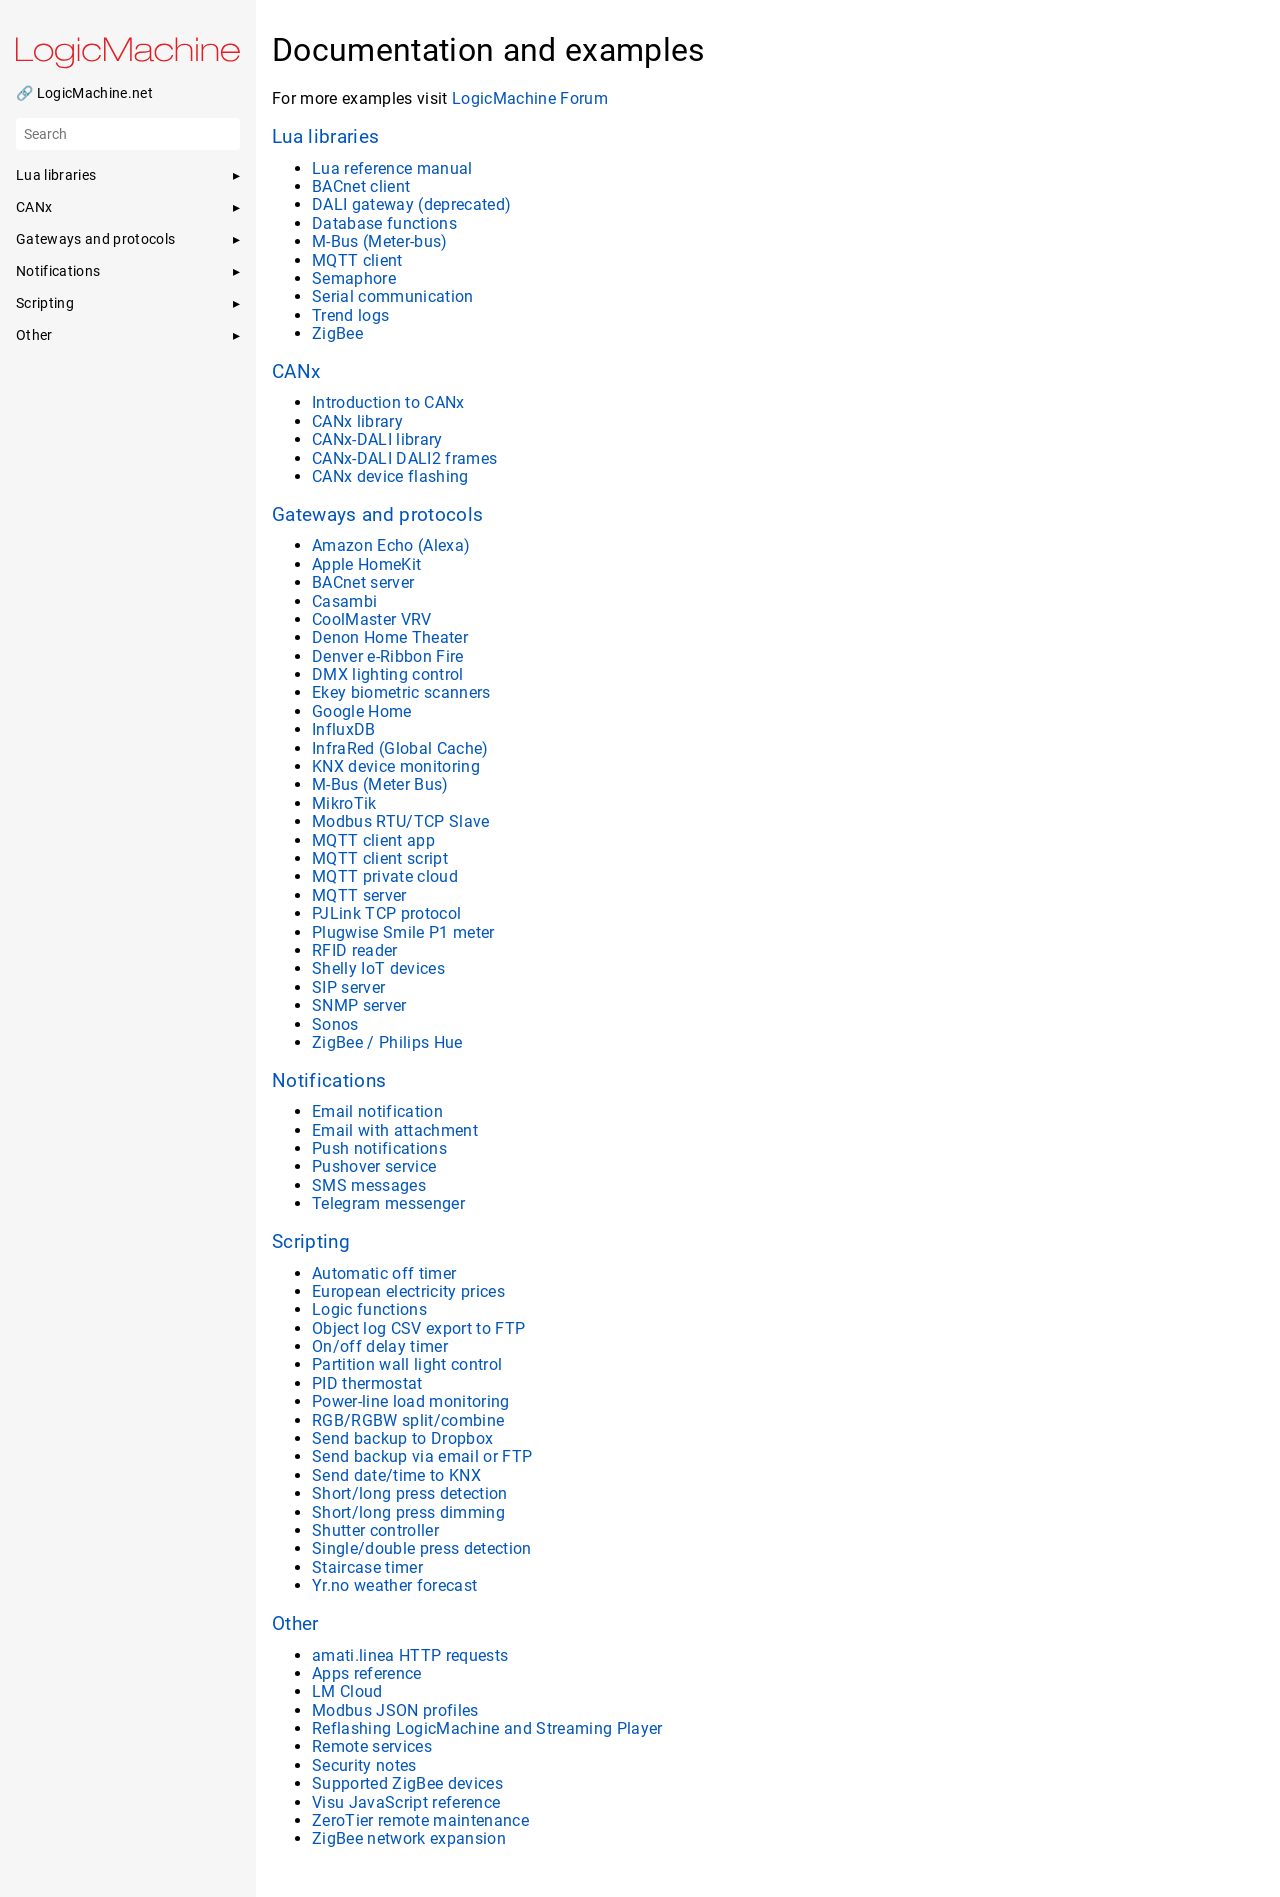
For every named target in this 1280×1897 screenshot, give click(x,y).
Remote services (372, 1746)
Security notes (364, 1765)
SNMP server (359, 1005)
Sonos (335, 1024)
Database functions (384, 223)
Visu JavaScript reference (406, 1802)
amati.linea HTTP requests (410, 1655)
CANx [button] (34, 207)
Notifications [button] (58, 271)
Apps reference (367, 1673)
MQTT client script (380, 858)
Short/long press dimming (408, 1512)
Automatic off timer (384, 1273)
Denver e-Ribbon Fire (388, 656)
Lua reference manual (392, 168)
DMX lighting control (388, 674)
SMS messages (369, 1185)
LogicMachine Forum (530, 98)
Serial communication (393, 296)
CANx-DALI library (377, 439)
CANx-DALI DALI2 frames (404, 458)
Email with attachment (395, 1130)
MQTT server (359, 895)
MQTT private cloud (385, 876)
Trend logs (350, 315)
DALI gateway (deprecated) (411, 204)
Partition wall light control (407, 1364)
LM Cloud (347, 1691)
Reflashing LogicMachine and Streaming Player (487, 1728)
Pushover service (374, 1166)
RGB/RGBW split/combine (408, 1420)
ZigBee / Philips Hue (387, 1042)
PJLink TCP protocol (386, 913)
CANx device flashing (390, 476)
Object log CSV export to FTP (418, 1328)
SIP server (348, 987)
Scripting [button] (45, 303)
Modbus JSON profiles (395, 1710)
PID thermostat (367, 1383)
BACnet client (361, 186)
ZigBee (337, 333)
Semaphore (354, 278)
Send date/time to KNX (396, 1475)
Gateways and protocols (377, 515)
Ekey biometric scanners (401, 692)
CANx (296, 372)
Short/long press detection (410, 1493)
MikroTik (344, 803)
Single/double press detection (422, 1548)
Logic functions (369, 1309)
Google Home (362, 711)
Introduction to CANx (388, 402)
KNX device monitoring (396, 766)
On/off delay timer (380, 1346)
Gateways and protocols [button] (95, 239)
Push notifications (379, 1148)
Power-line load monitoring (411, 1401)
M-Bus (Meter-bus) (380, 241)
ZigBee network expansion (409, 1838)
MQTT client (357, 260)
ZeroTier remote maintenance (420, 1820)
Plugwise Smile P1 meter (403, 932)
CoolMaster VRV (372, 619)
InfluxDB (344, 729)
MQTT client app (373, 840)
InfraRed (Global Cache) (400, 748)
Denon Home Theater (390, 637)
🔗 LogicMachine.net (84, 93)
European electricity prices (408, 1291)
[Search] (128, 134)
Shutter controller (375, 1530)
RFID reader (355, 950)
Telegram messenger (388, 1203)
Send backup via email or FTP (422, 1456)
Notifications (329, 1081)
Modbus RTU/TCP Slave (401, 821)
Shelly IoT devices (378, 968)
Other (295, 1624)
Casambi (344, 601)
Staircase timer (367, 1567)
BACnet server (363, 582)
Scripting (311, 1242)
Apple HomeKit (366, 564)
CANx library (357, 421)
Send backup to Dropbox (402, 1438)
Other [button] (34, 335)
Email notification (377, 1111)
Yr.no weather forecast (394, 1585)
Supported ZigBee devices (407, 1783)
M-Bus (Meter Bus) (380, 784)
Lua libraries (325, 137)
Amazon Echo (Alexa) (391, 545)
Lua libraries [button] (56, 175)
